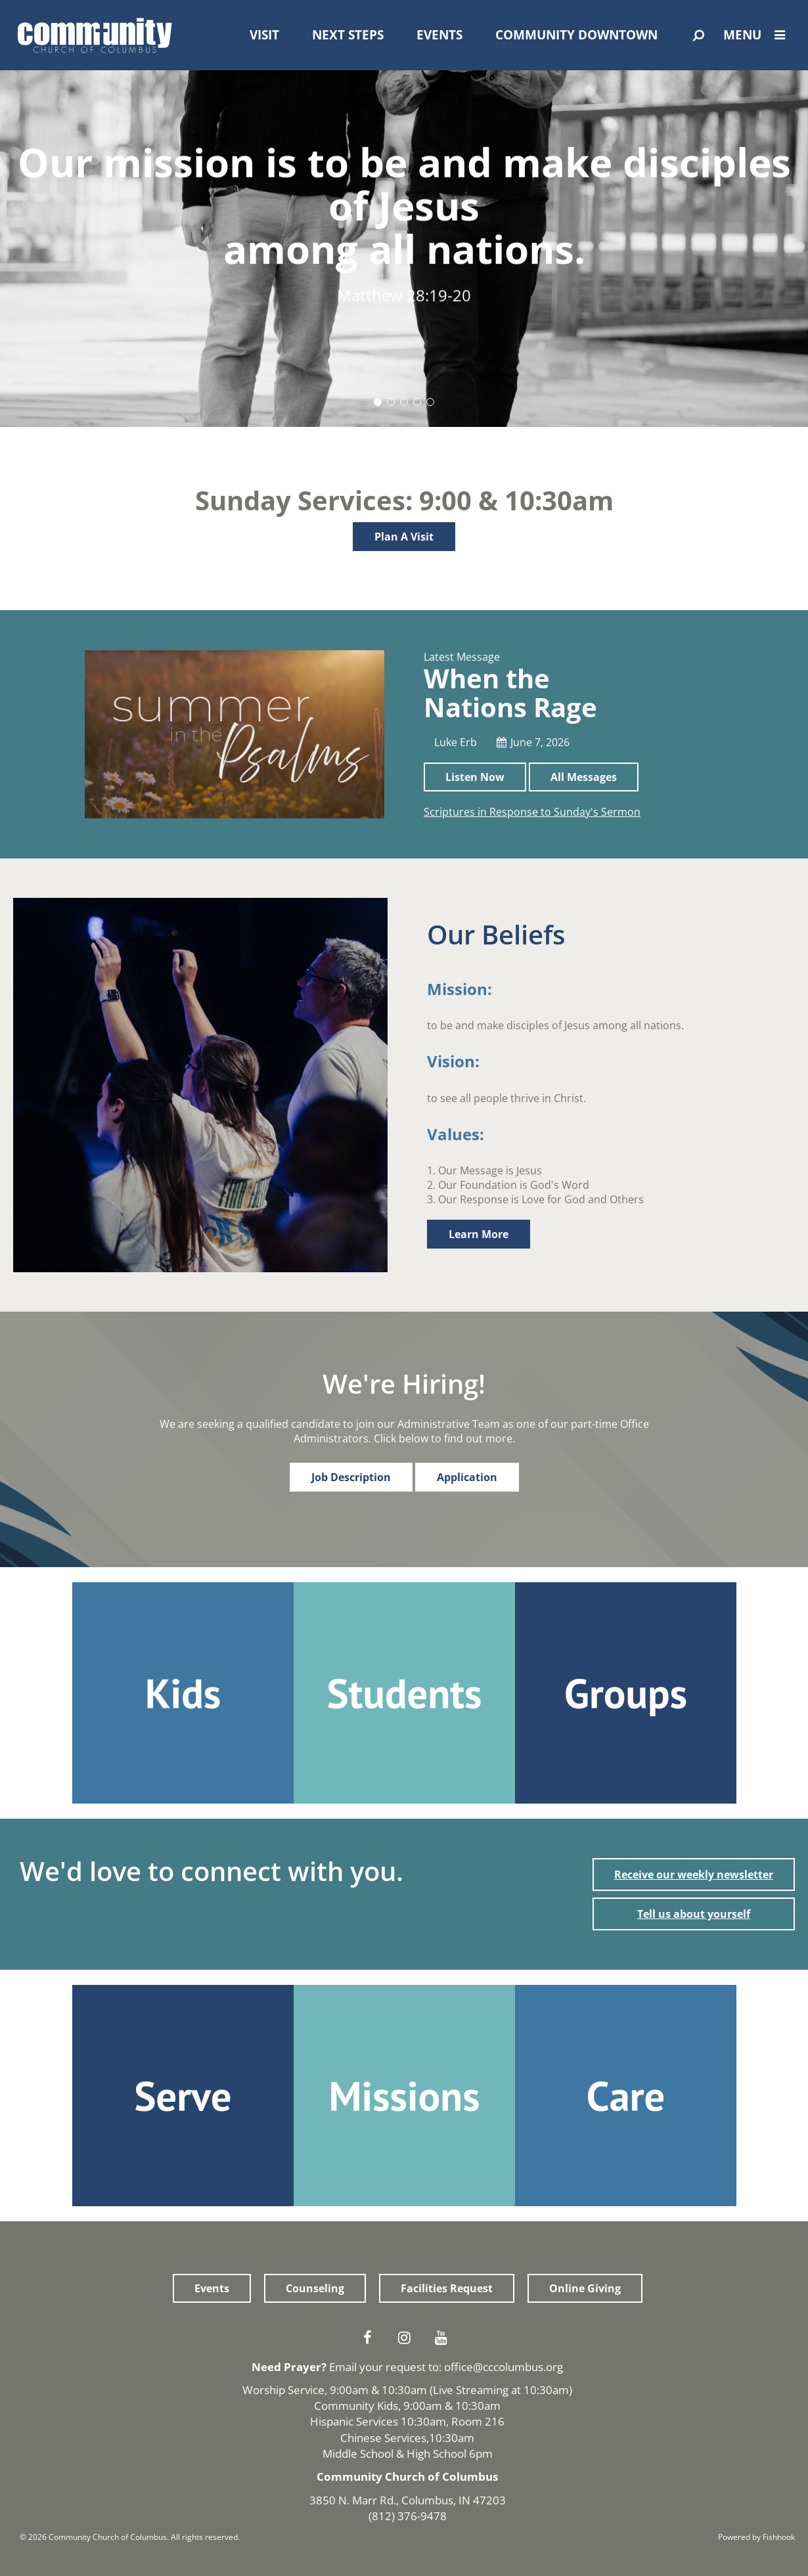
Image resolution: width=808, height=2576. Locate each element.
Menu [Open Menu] (757, 34)
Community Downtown (576, 34)
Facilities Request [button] (447, 2288)
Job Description (351, 1477)
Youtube (444, 2337)
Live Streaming (470, 2389)
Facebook (370, 2337)
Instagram (407, 2337)
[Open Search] (698, 35)
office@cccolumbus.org (503, 2366)
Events (439, 34)
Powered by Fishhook (756, 2537)
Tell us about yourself (693, 1914)
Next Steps (348, 34)
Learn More (478, 1234)
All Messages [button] (583, 777)
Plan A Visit (404, 536)
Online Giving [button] (585, 2288)
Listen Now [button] (475, 777)
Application (467, 1477)
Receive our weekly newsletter (693, 1874)
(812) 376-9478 (408, 2515)
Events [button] (211, 2288)
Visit (264, 34)
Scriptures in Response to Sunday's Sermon (532, 812)
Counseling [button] (315, 2288)
